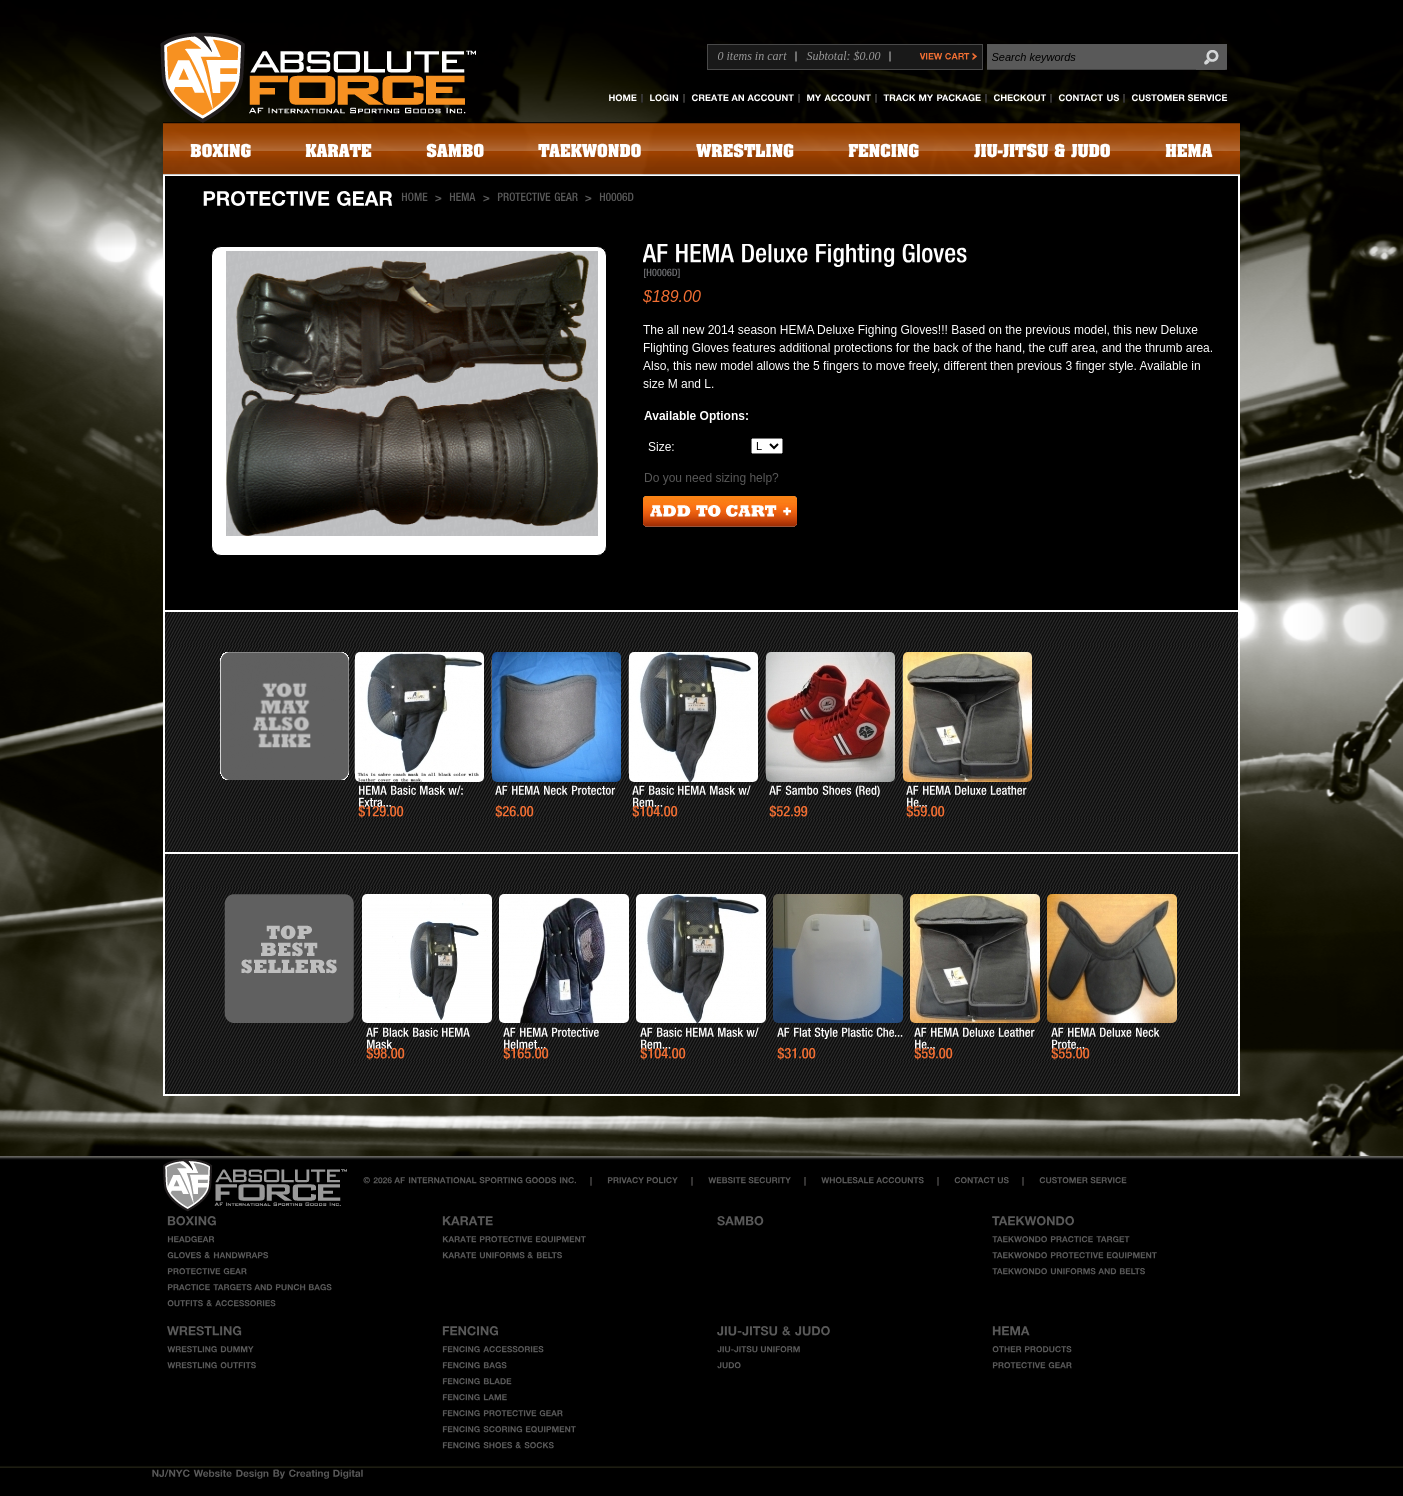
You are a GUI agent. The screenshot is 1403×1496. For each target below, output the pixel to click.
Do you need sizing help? (711, 478)
